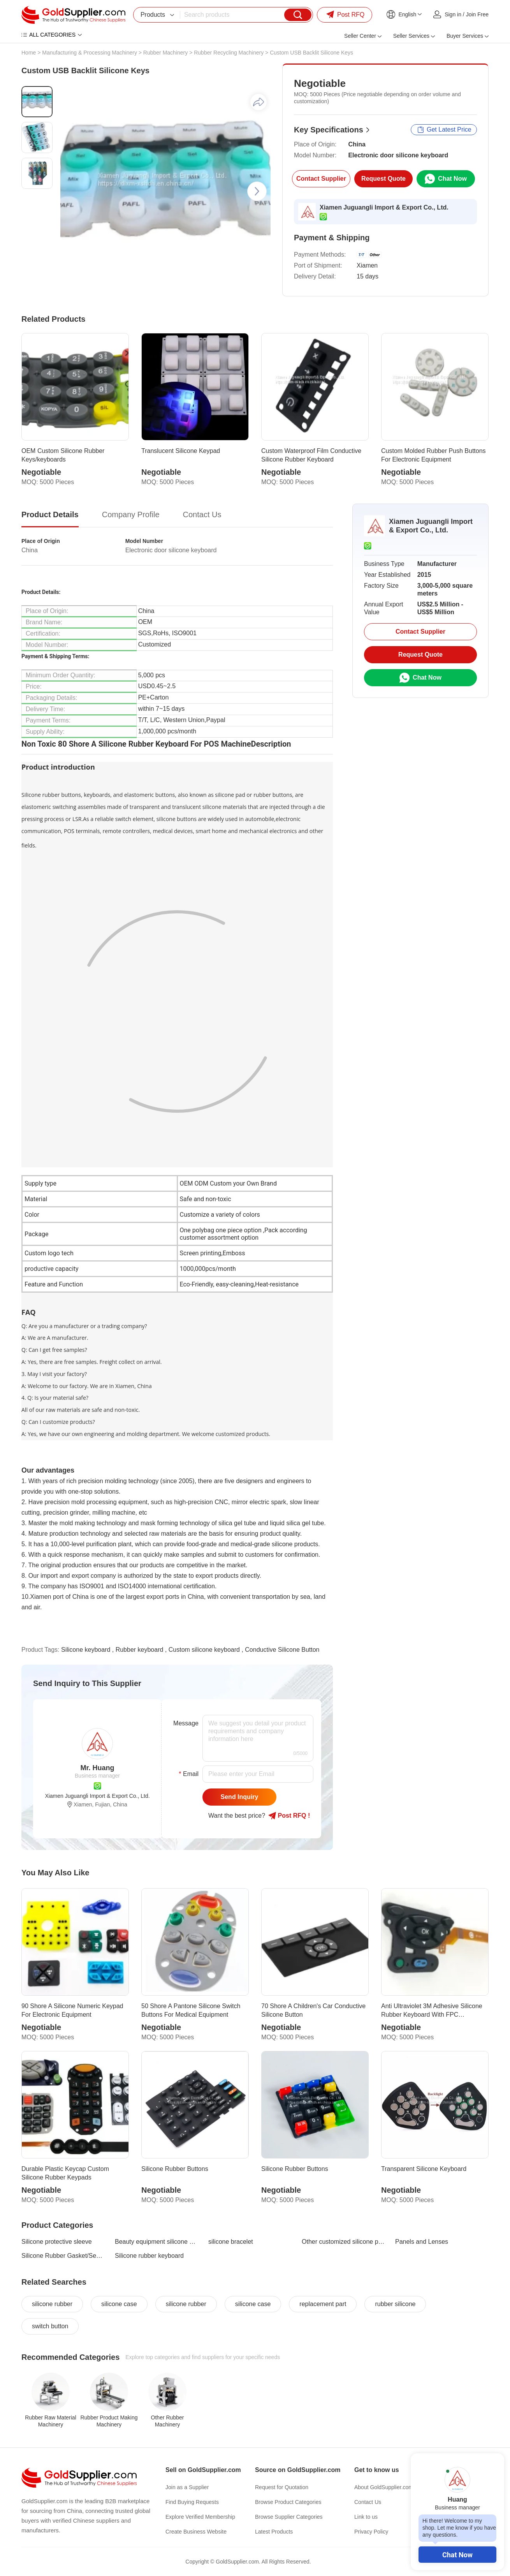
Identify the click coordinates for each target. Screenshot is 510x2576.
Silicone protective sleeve (56, 2241)
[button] (257, 191)
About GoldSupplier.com (383, 2487)
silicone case (119, 2304)
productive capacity (52, 1268)
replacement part (322, 2304)
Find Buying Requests (192, 2502)
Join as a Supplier (187, 2487)
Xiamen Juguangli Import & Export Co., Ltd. (384, 207)
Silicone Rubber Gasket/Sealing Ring (63, 2255)
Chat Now (457, 2555)
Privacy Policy (371, 2531)
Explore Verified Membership (200, 2517)
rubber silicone (395, 2304)
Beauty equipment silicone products (157, 2241)
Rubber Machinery (165, 52)
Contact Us (367, 2502)
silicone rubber (52, 2304)
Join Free (477, 14)
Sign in (453, 14)
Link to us (366, 2517)
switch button (50, 2326)
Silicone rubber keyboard (149, 2255)
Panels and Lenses (421, 2241)
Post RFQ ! (289, 1816)
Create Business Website (196, 2531)
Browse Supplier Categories (289, 2517)
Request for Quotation (281, 2487)
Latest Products (274, 2531)
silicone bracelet (230, 2241)
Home (28, 52)
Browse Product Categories (288, 2502)
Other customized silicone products (344, 2241)
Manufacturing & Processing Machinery (89, 52)
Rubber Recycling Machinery (229, 52)
